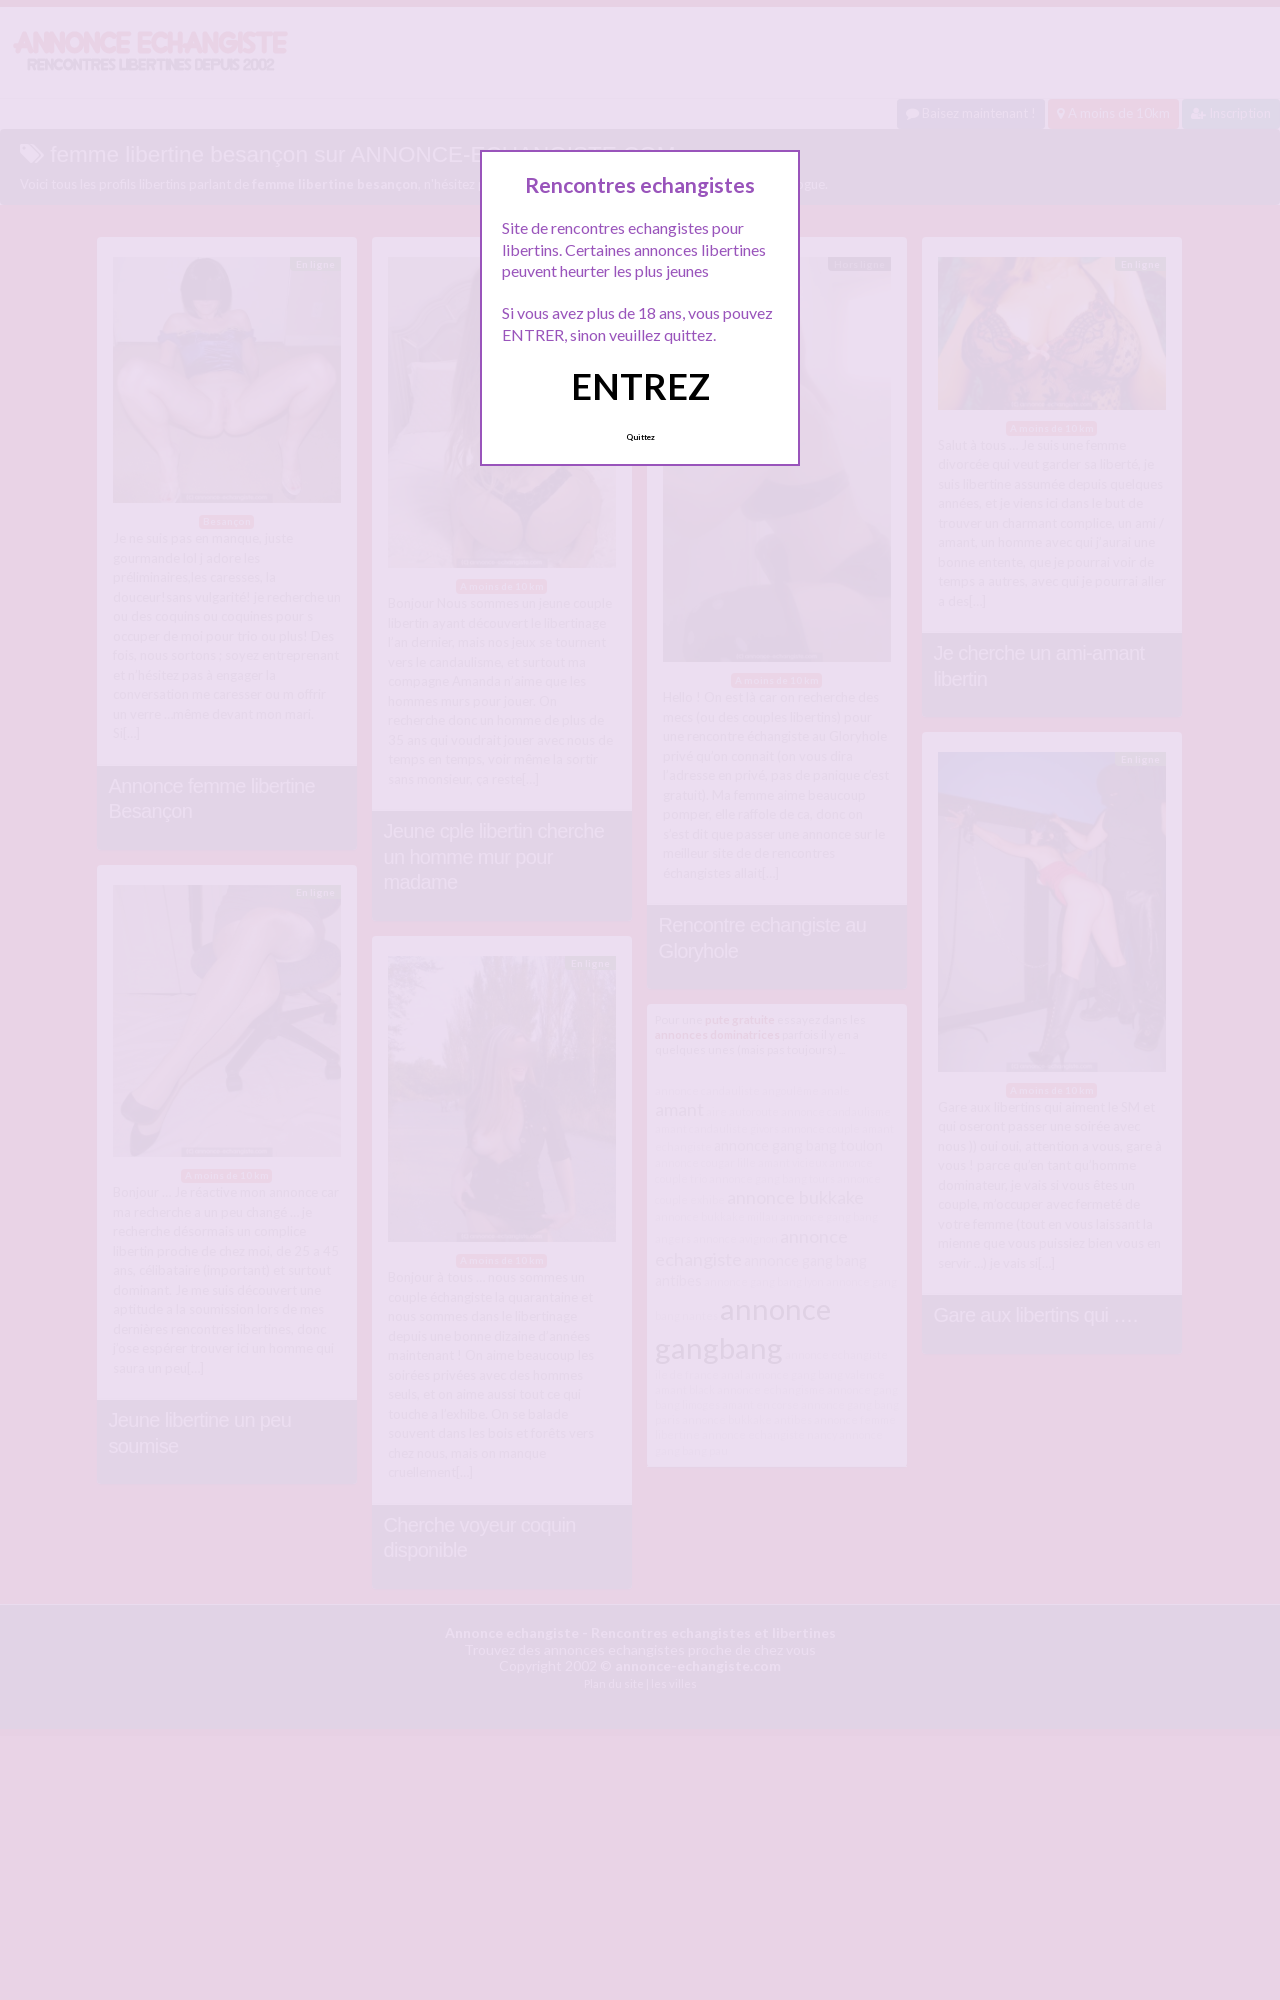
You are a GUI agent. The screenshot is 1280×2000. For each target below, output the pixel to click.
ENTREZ (640, 386)
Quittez (640, 437)
